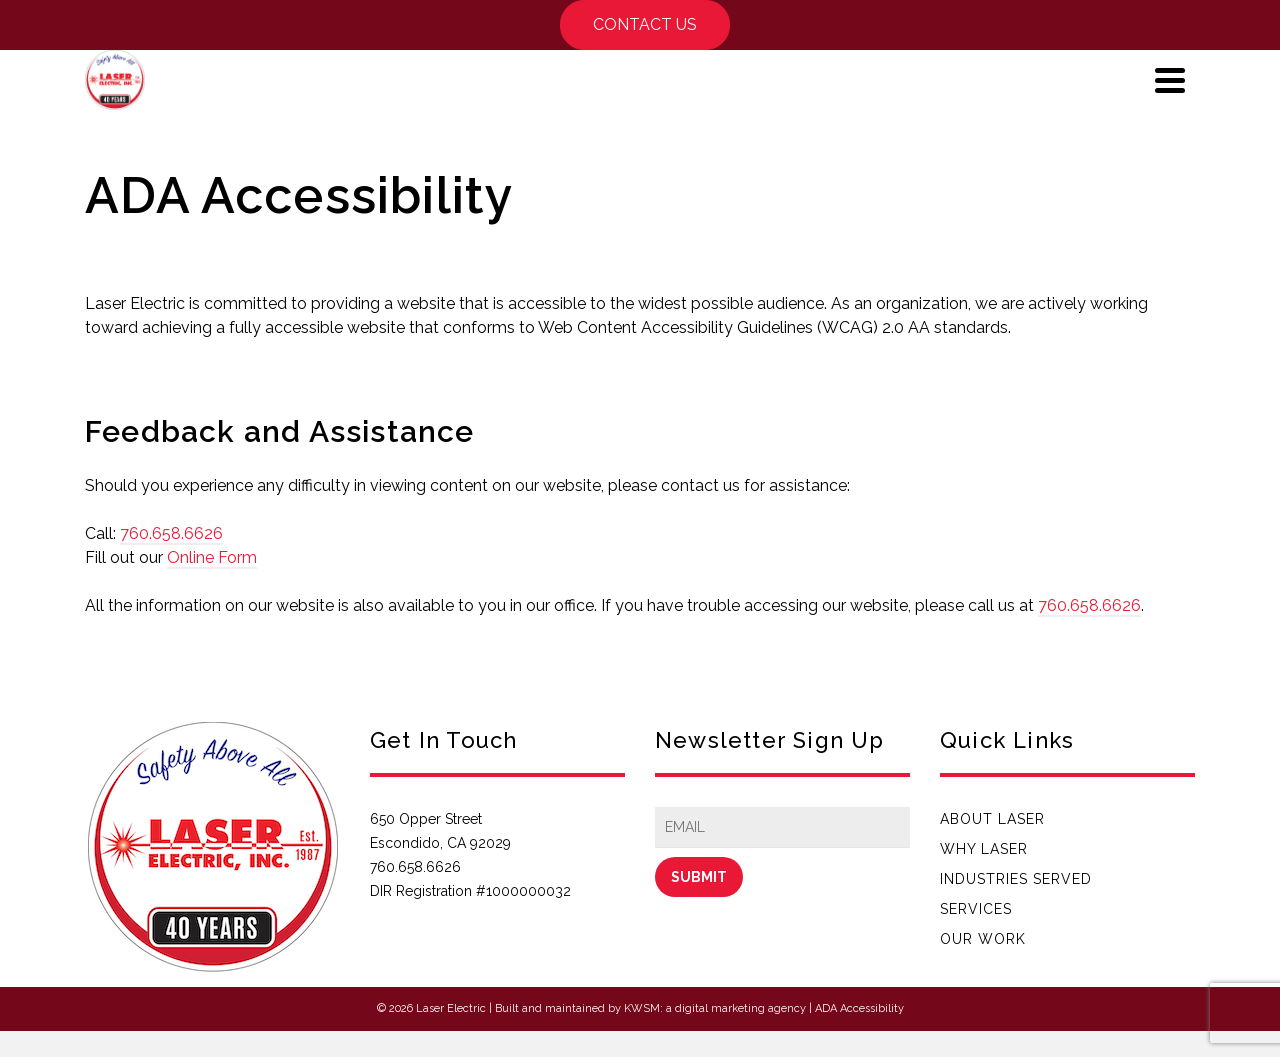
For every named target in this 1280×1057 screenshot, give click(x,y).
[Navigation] (1170, 80)
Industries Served (1016, 879)
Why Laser (984, 849)
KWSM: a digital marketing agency (715, 1008)
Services (976, 909)
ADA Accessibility (859, 1008)
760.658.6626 (171, 533)
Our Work (983, 939)
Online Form (212, 557)
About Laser (992, 819)
